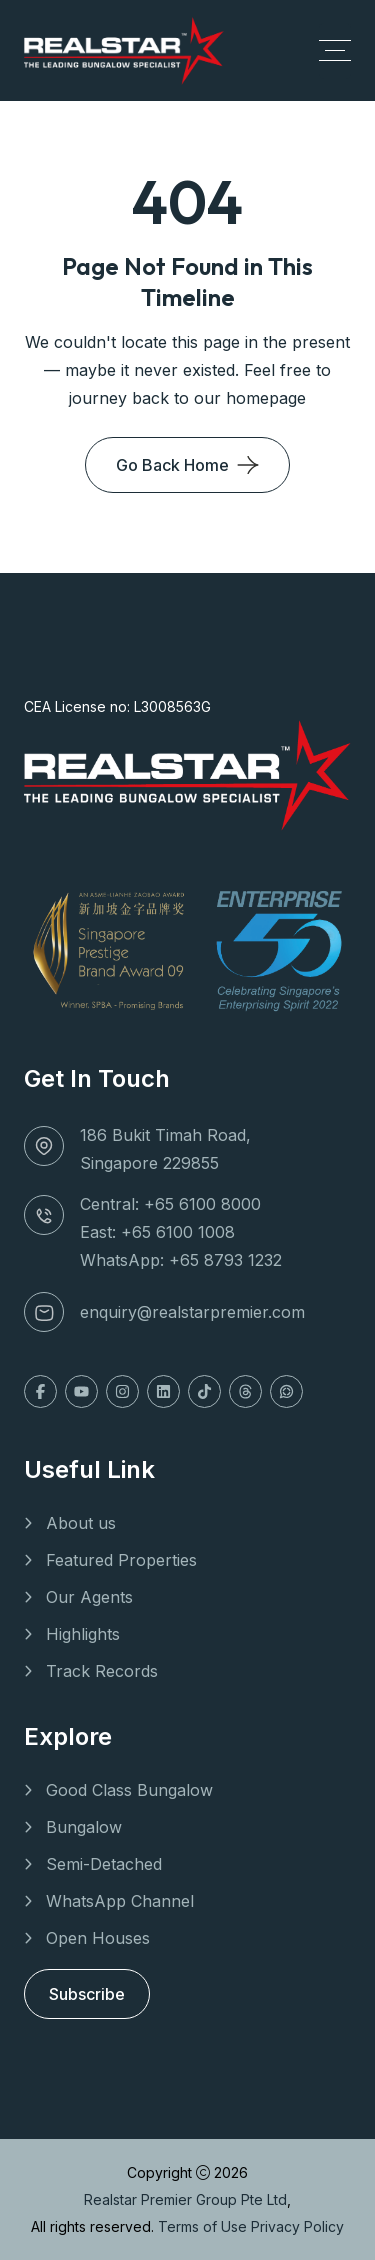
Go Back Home (172, 465)
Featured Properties (121, 1560)
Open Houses (98, 1938)
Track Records (102, 1671)
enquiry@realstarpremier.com (192, 1312)
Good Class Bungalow (129, 1790)
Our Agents (89, 1597)
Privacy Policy (297, 2226)
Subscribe (87, 1994)
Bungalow (84, 1827)
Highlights (83, 1634)
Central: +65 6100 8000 (170, 1204)
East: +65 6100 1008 (157, 1232)
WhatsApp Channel (120, 1901)
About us (81, 1523)
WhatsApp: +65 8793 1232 (181, 1260)
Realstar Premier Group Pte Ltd (185, 2199)
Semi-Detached (104, 1864)
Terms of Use (204, 2226)
